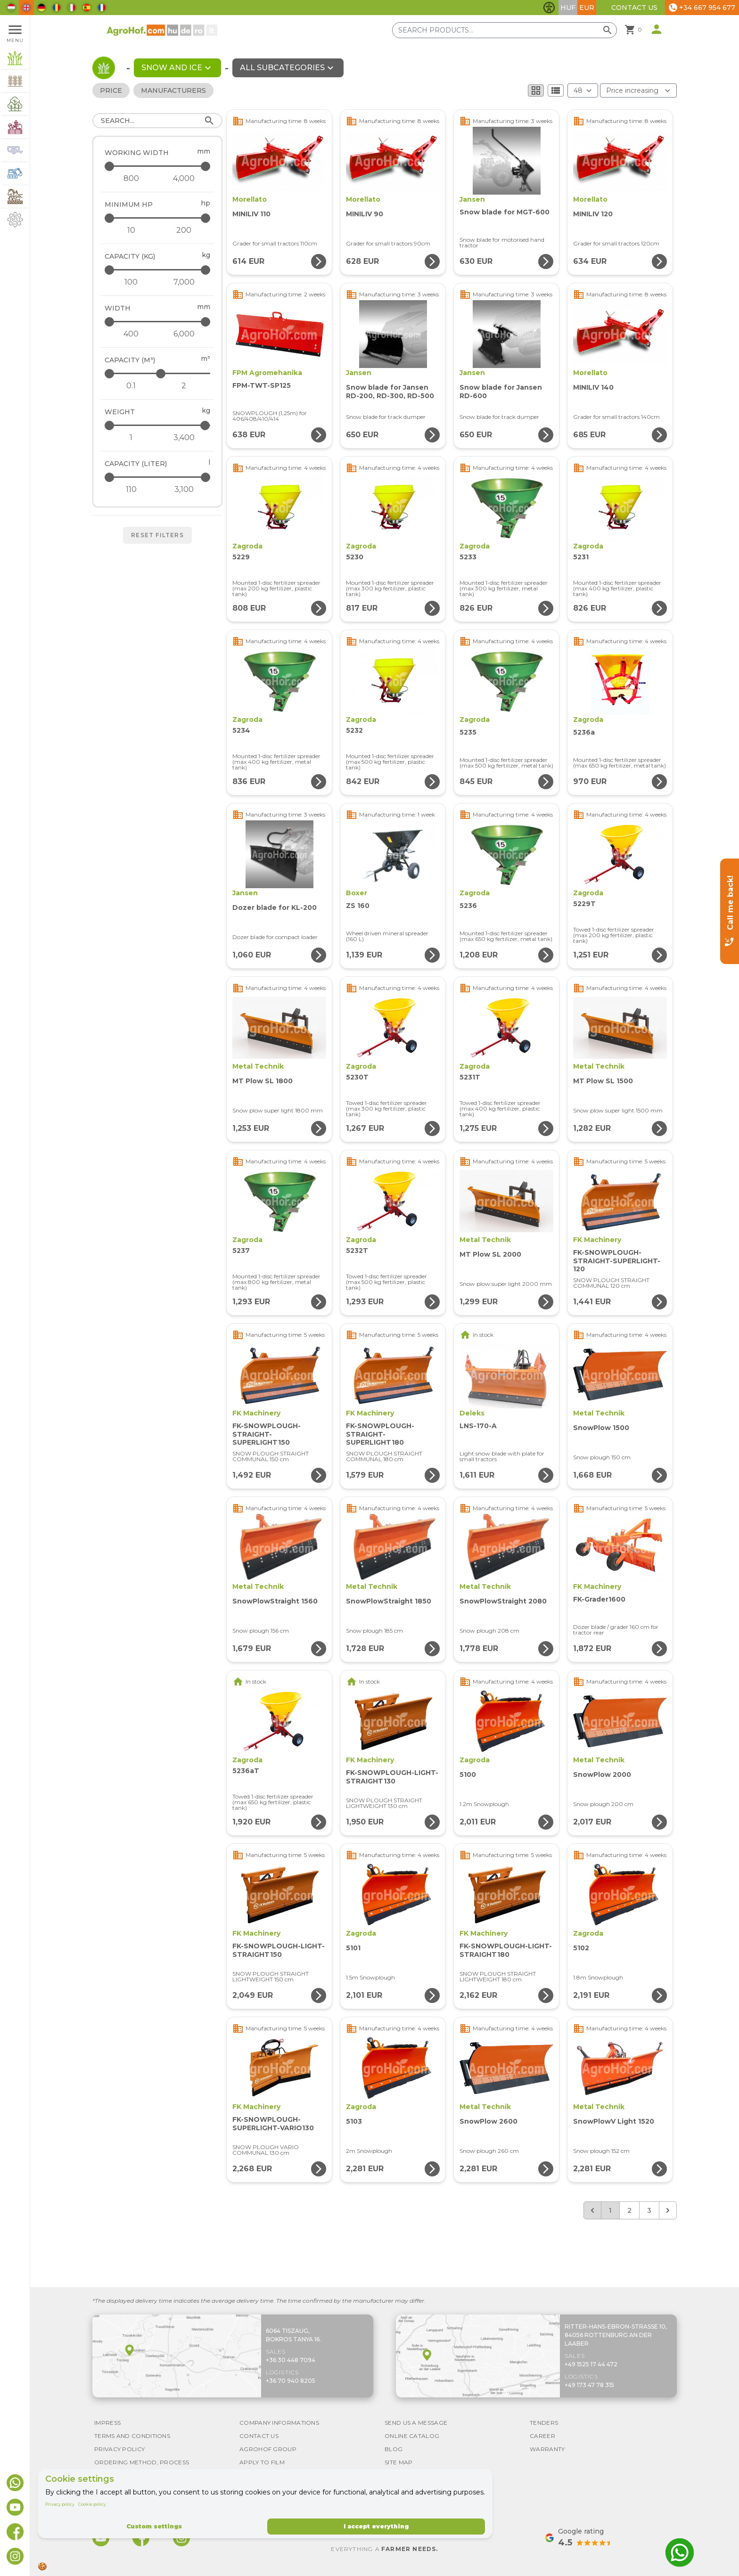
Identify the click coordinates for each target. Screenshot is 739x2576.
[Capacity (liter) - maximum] (158, 477)
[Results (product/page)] (582, 90)
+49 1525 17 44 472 (591, 2364)
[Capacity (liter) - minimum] (131, 489)
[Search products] (504, 30)
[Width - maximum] (158, 321)
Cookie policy (92, 2504)
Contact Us (634, 7)
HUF (567, 7)
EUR (586, 7)
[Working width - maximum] (158, 166)
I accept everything (376, 2526)
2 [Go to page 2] (629, 2210)
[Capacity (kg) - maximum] (158, 269)
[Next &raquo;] (668, 2210)
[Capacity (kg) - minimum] (131, 282)
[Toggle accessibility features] (549, 7)
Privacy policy (59, 2504)
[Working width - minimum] (131, 178)
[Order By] (638, 90)
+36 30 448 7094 (290, 2359)
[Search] (157, 120)
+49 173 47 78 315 (589, 2384)
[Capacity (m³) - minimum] (131, 386)
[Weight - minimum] (131, 437)
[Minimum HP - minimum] (131, 230)
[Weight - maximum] (158, 425)
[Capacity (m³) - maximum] (158, 373)
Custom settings (154, 2526)
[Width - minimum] (131, 334)
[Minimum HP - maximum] (158, 218)
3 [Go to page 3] (649, 2210)
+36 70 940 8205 (290, 2380)
